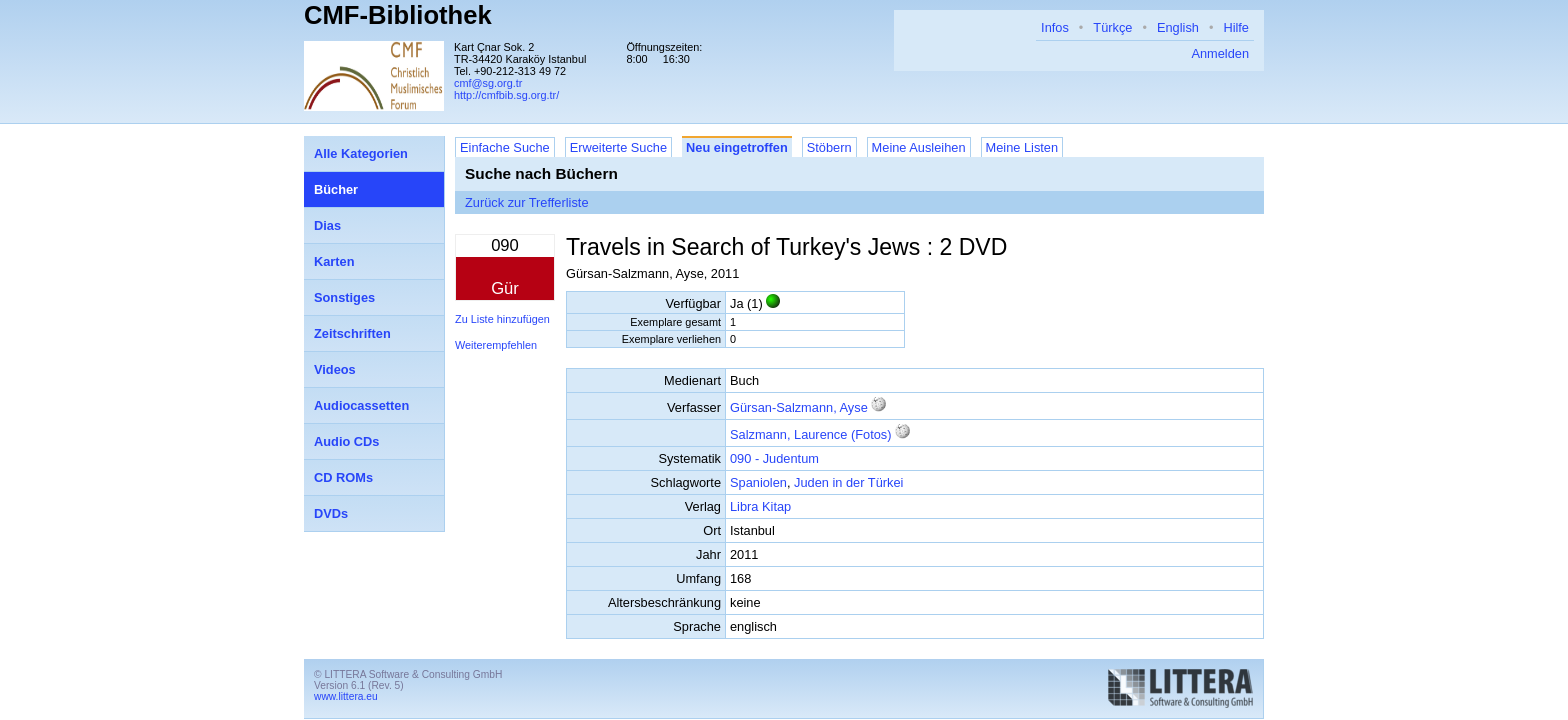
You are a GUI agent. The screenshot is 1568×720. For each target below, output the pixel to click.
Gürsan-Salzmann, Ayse (799, 407)
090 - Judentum (774, 458)
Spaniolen (758, 482)
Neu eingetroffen (737, 147)
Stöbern (829, 147)
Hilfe (1236, 27)
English (1178, 27)
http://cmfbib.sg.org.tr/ (506, 95)
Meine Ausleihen (919, 147)
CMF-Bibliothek (398, 15)
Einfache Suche (505, 147)
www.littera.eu (346, 696)
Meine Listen (1022, 147)
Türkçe (1112, 27)
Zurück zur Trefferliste (527, 202)
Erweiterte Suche (618, 147)
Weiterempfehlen (496, 345)
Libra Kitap (760, 506)
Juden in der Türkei (848, 482)
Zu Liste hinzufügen (502, 319)
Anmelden (1220, 53)
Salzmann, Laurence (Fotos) (810, 434)
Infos (1055, 27)
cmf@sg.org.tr (488, 83)
